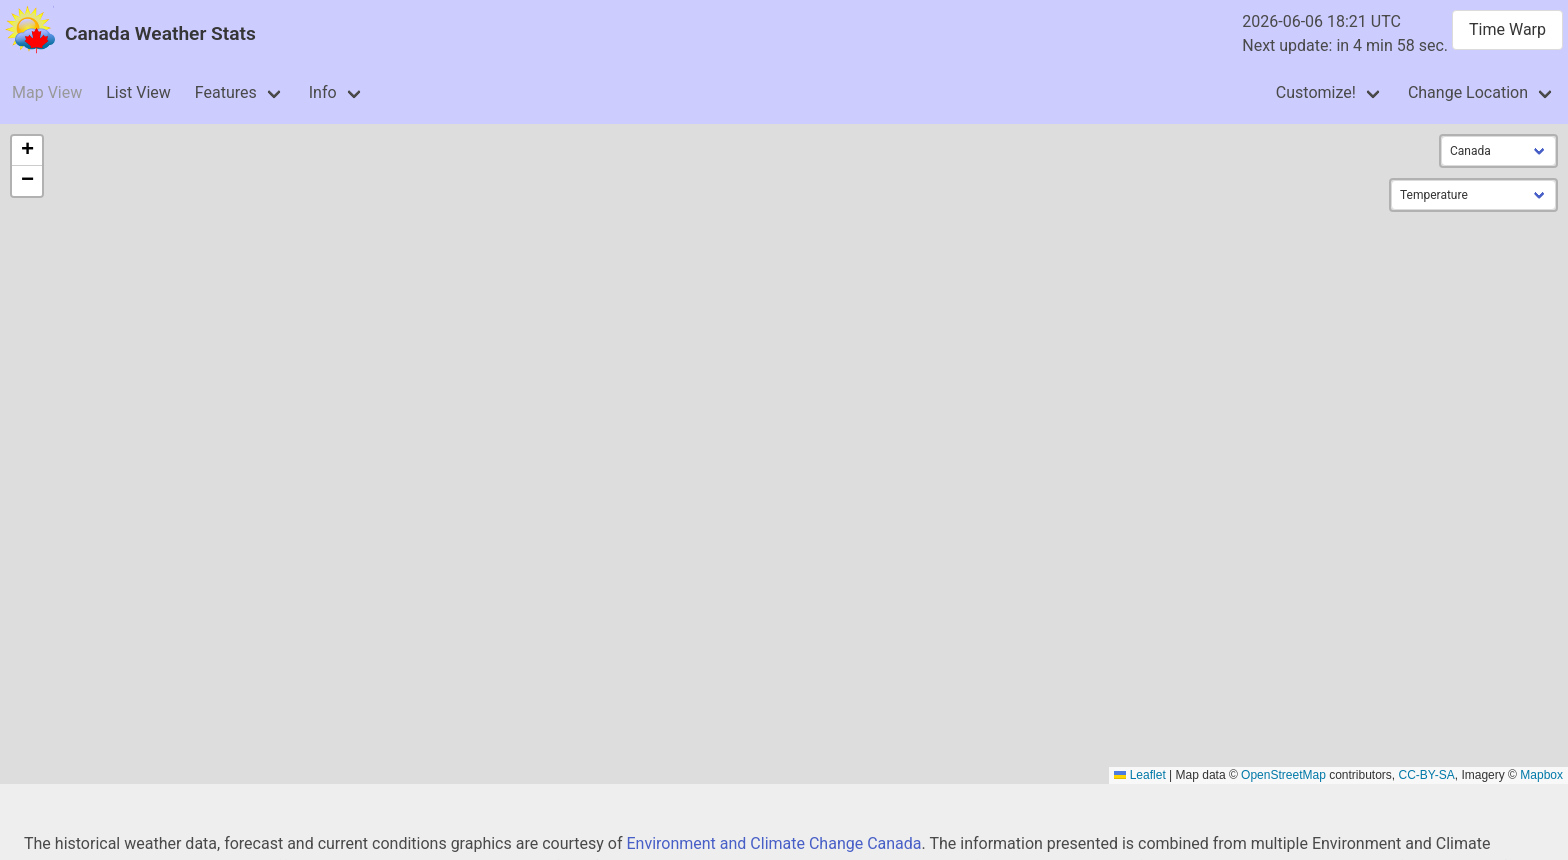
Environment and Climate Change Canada (773, 843)
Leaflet (1139, 775)
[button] (27, 151)
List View (138, 92)
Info (323, 92)
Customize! (1316, 92)
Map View (47, 92)
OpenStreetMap (1283, 775)
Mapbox (1541, 775)
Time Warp (1507, 29)
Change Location (1468, 92)
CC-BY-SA (1427, 775)
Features (226, 92)
